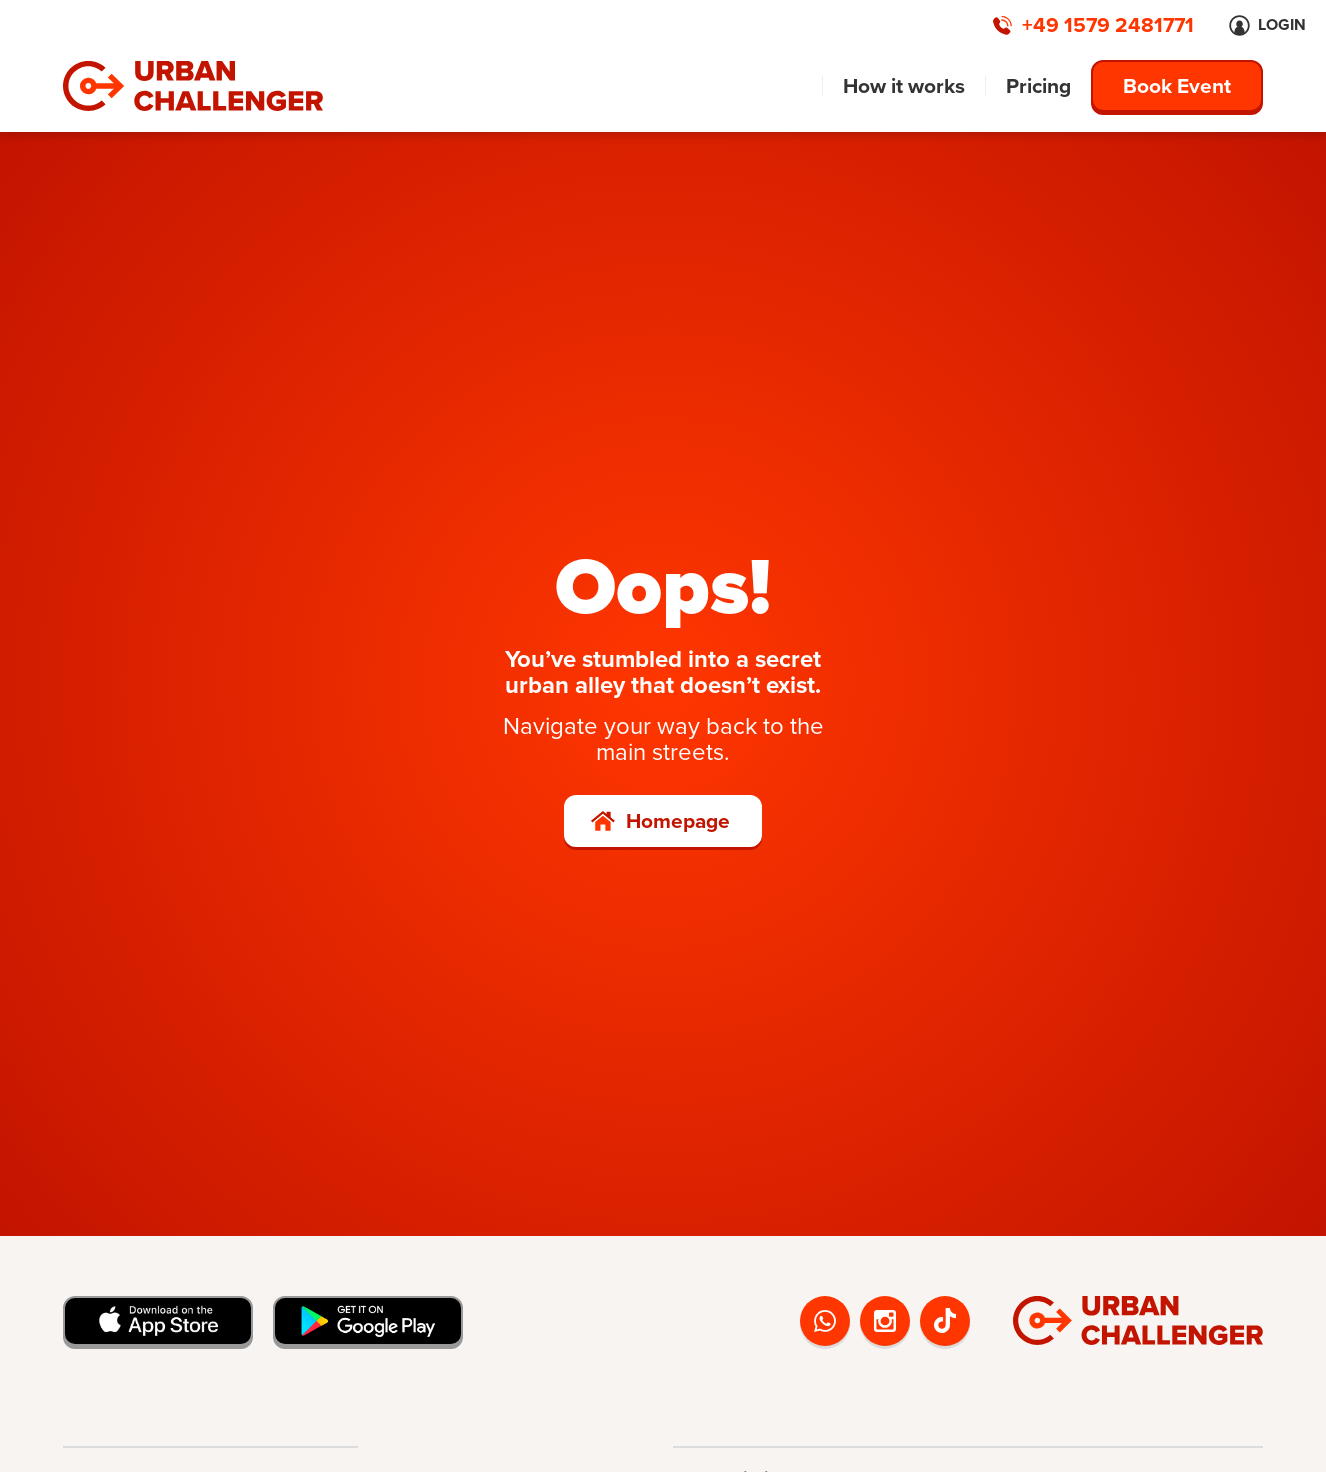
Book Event (1177, 85)
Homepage (678, 820)
